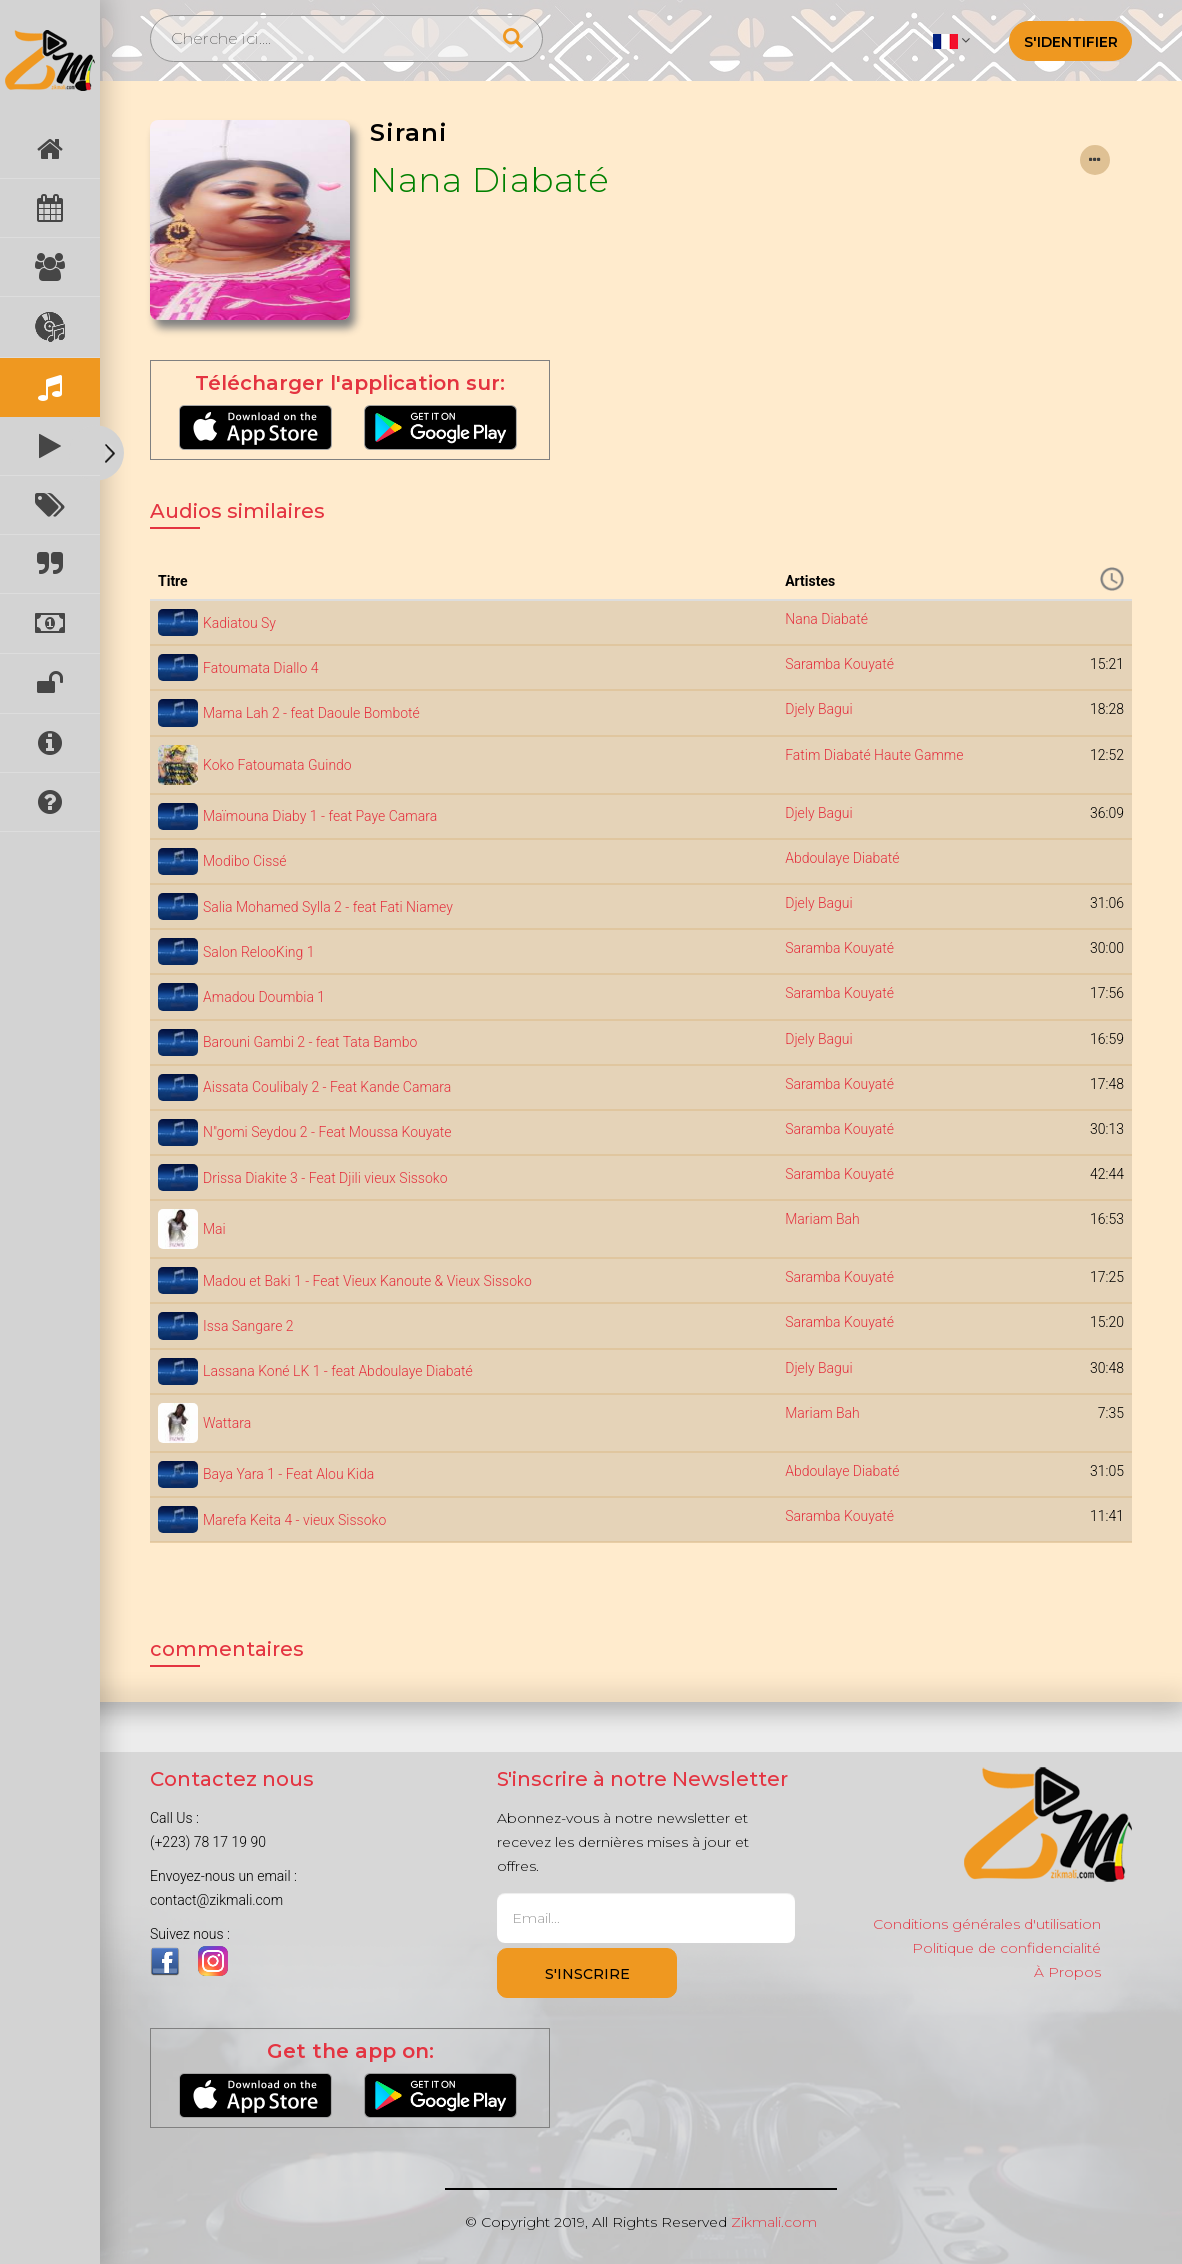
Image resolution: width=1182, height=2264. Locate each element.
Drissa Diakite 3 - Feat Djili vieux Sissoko (325, 1178)
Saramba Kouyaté (839, 664)
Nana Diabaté (489, 180)
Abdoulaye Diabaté (842, 858)
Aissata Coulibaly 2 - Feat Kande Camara (327, 1087)
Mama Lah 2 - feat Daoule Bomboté (311, 713)
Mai (214, 1229)
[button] (951, 40)
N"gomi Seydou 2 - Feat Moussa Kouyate (327, 1132)
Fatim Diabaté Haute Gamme (874, 755)
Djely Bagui (819, 709)
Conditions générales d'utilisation (987, 1924)
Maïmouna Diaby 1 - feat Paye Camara (320, 816)
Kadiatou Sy (239, 623)
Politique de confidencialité (1006, 1948)
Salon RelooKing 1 (258, 952)
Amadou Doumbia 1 (264, 997)
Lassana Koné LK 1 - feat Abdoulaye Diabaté (338, 1371)
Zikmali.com (774, 2222)
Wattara (227, 1423)
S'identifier (1071, 42)
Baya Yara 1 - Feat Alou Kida (288, 1474)
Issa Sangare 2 (248, 1326)
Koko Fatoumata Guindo (277, 765)
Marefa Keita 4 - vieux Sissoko (294, 1520)
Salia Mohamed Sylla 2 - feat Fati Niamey (328, 907)
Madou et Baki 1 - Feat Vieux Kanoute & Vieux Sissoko (367, 1281)
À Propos (1067, 1972)
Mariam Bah (822, 1219)
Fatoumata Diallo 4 (261, 668)
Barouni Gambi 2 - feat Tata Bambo (310, 1042)
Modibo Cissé (245, 861)
